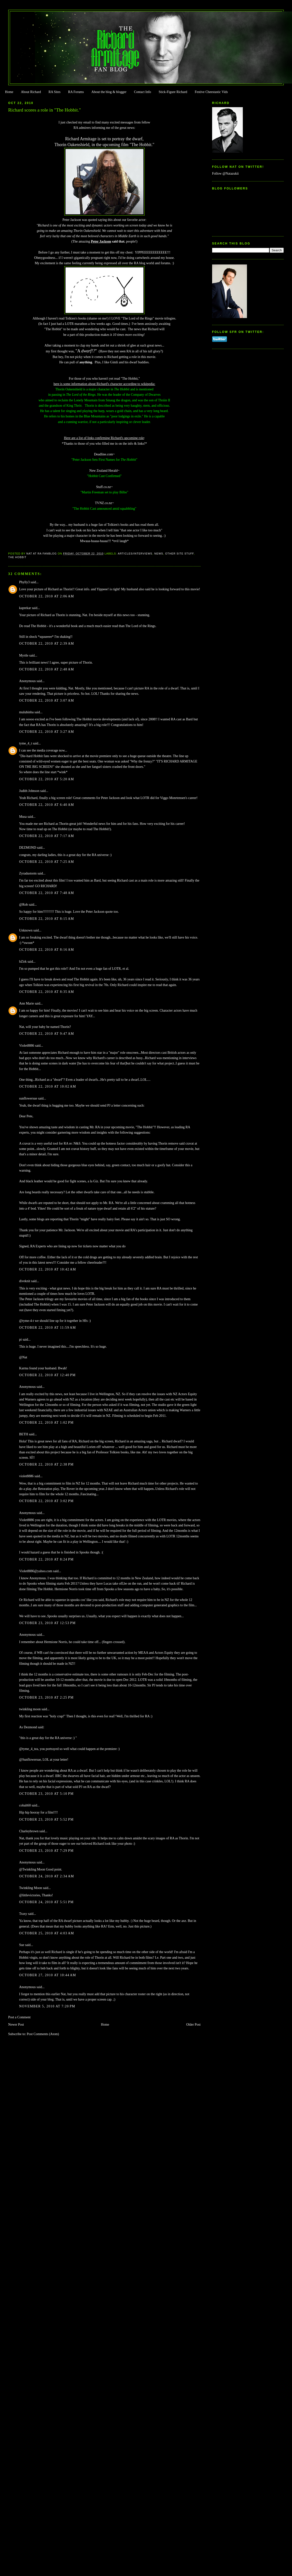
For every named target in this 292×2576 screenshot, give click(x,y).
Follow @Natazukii (225, 173)
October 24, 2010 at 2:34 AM (46, 1876)
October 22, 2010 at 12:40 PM (47, 1375)
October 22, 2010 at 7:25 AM (46, 862)
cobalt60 (25, 1805)
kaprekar (25, 608)
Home (9, 92)
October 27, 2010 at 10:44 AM (47, 1975)
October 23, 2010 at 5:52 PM (46, 1819)
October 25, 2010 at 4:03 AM (46, 1933)
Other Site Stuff (179, 553)
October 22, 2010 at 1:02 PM (46, 1422)
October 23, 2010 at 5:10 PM (46, 1794)
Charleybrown (29, 1831)
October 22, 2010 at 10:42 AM (47, 1269)
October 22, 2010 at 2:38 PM (46, 1464)
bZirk (23, 961)
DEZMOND (27, 847)
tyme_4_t (25, 743)
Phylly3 (24, 582)
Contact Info (142, 92)
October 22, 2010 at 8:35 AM (46, 992)
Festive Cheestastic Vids (211, 92)
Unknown (26, 930)
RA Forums (76, 92)
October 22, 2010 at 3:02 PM (46, 1501)
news (158, 553)
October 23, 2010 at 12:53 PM (47, 1623)
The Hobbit (17, 557)
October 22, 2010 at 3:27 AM (46, 731)
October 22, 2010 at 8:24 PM (46, 1559)
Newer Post (16, 2024)
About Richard (31, 92)
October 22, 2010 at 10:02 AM (47, 1086)
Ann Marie (26, 1003)
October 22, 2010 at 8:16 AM (46, 949)
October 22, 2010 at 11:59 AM (47, 1327)
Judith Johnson (29, 791)
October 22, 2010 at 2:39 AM (46, 643)
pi (20, 1339)
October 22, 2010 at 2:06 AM (46, 596)
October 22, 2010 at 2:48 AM (46, 669)
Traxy (23, 1914)
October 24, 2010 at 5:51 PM (46, 1902)
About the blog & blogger (108, 92)
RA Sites (54, 92)
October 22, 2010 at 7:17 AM (46, 836)
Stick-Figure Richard (173, 92)
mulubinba (26, 712)
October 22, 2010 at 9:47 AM (46, 1033)
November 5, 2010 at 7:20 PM (47, 2006)
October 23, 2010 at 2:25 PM (46, 1697)
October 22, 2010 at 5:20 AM (46, 779)
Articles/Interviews (135, 553)
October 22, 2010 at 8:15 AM (46, 919)
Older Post (193, 2024)
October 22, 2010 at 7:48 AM (46, 893)
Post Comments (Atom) (43, 2034)
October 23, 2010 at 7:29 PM (46, 1850)
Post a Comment (19, 2017)
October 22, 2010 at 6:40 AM (46, 805)
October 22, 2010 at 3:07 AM (46, 700)
